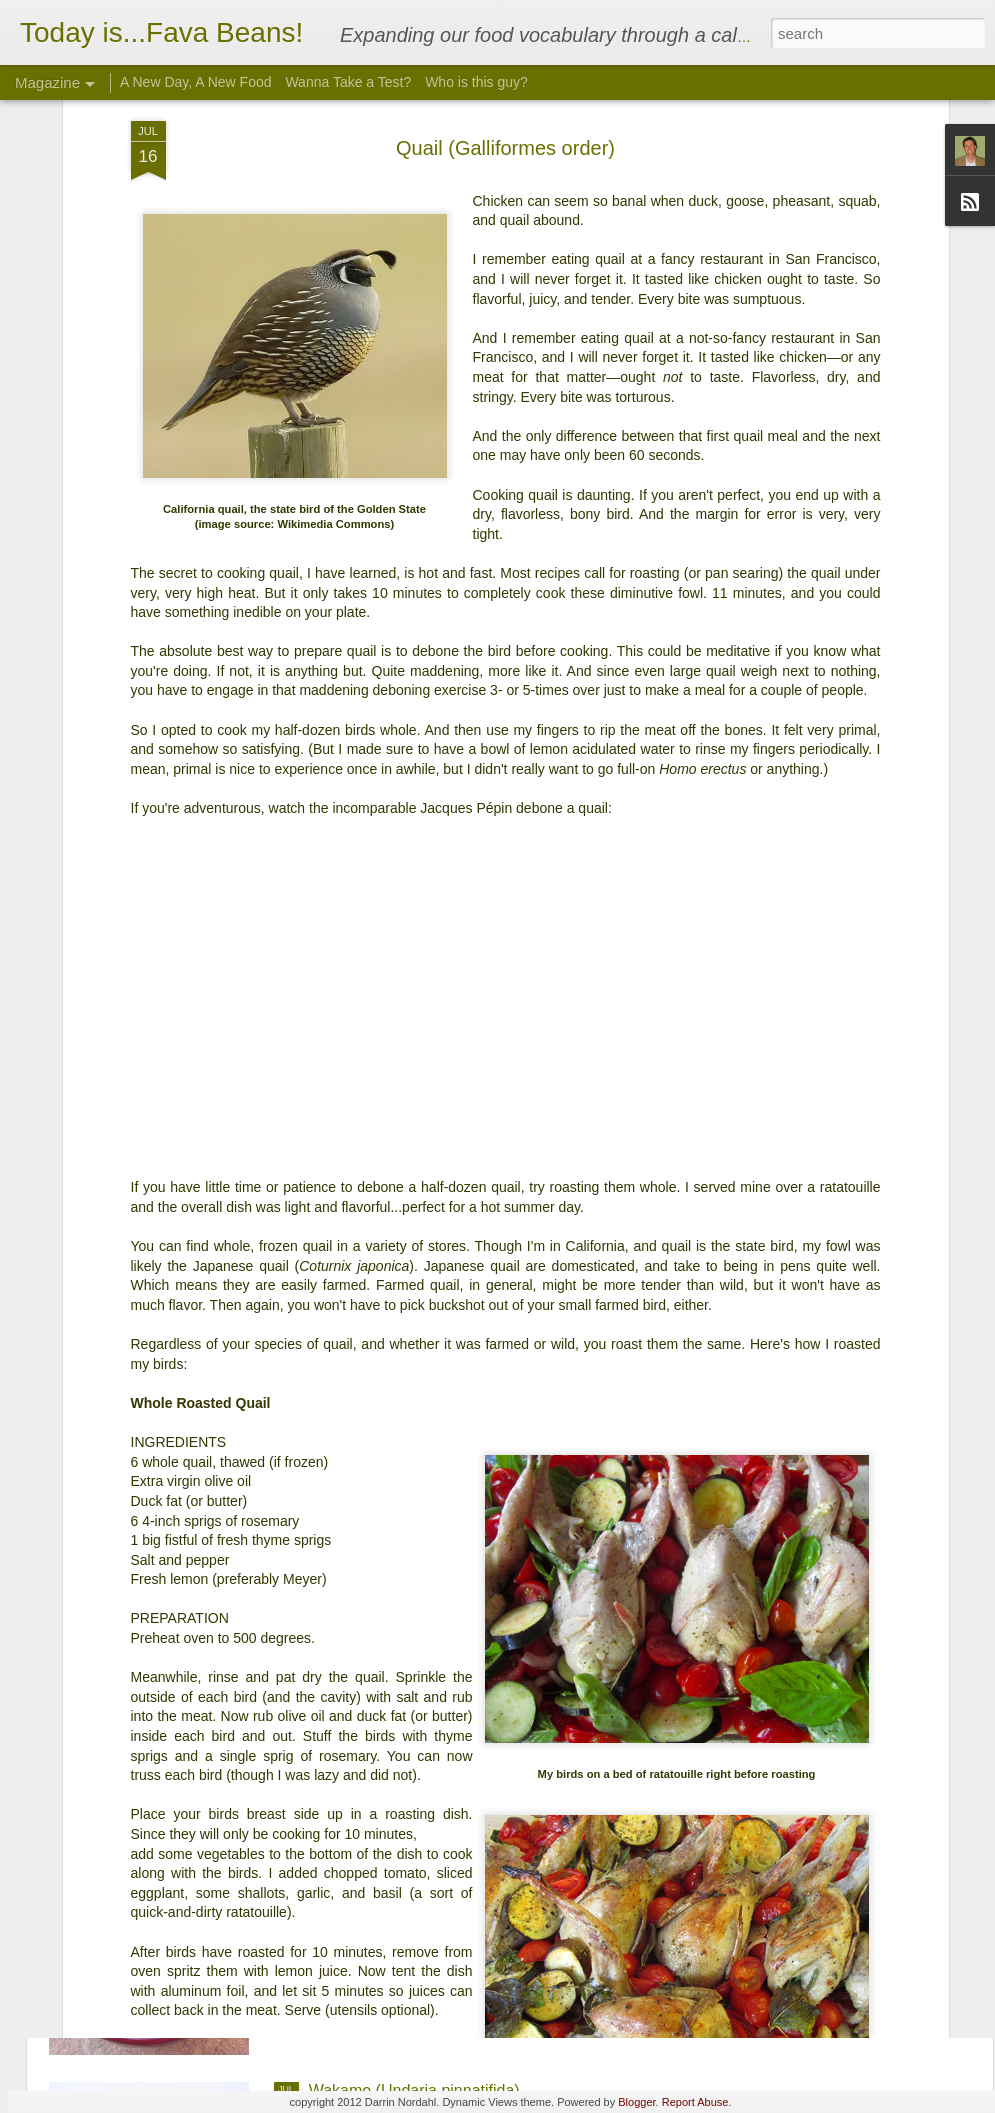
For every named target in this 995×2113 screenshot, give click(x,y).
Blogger (636, 2102)
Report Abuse (695, 2102)
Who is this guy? (476, 82)
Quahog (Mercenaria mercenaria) (427, 1636)
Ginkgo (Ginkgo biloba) (391, 1863)
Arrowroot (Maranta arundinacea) (427, 1409)
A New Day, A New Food (195, 82)
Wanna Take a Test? (348, 82)
